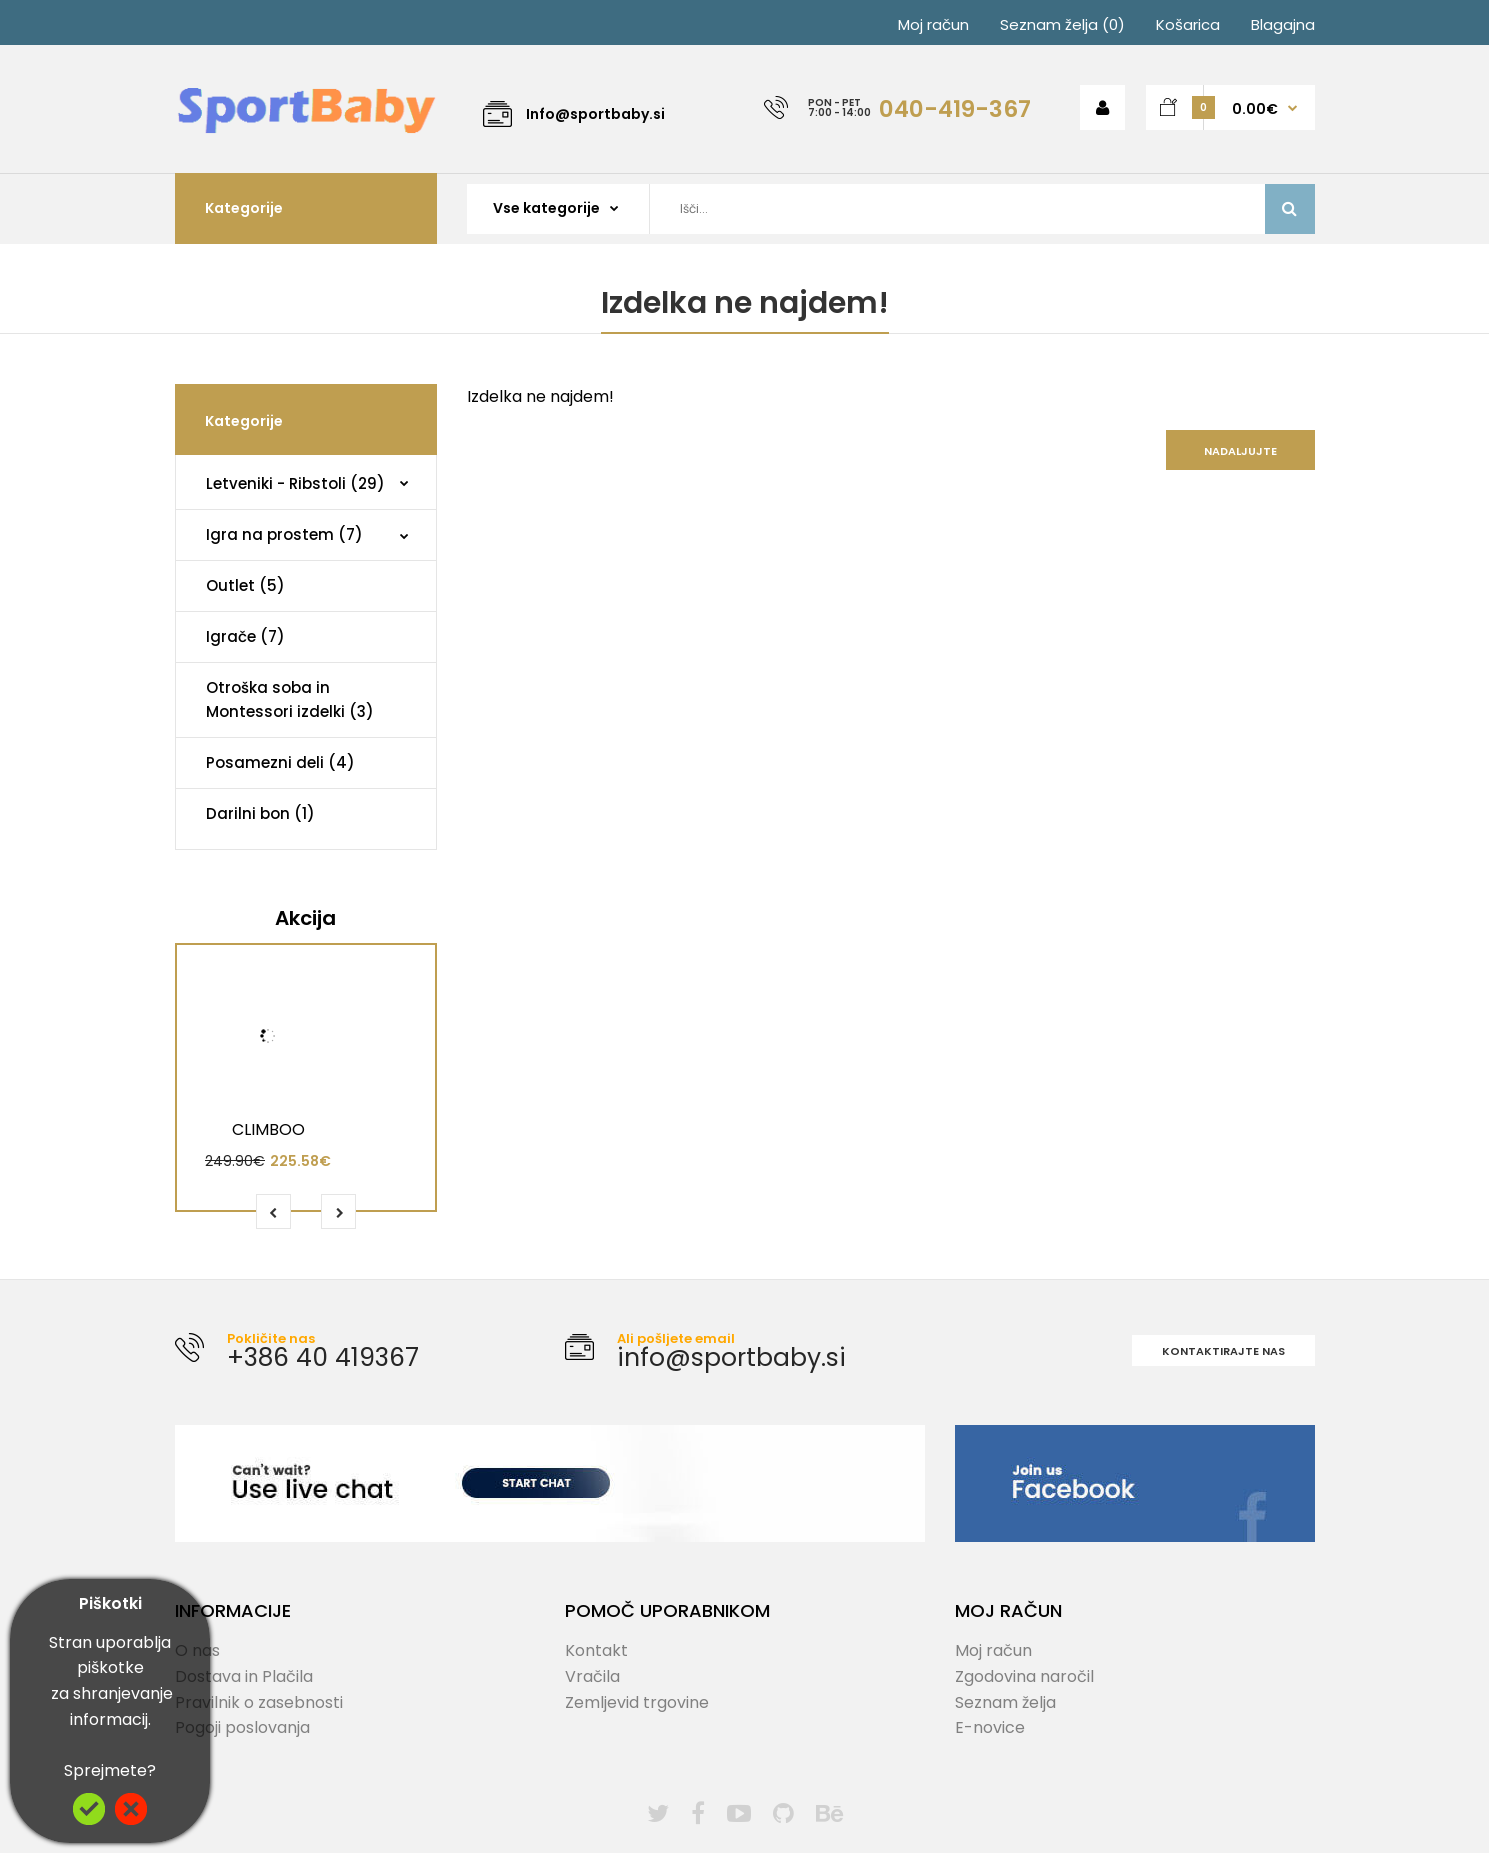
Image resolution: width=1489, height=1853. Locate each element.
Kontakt (596, 1650)
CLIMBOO (268, 1129)
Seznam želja (1005, 1702)
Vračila (592, 1676)
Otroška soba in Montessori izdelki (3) (290, 699)
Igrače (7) (245, 636)
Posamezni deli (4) (280, 762)
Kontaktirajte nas (1223, 1351)
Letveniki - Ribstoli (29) (295, 483)
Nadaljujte (1240, 451)
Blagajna (1283, 24)
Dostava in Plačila (244, 1676)
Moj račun (933, 24)
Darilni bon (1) (260, 813)
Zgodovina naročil (1024, 1676)
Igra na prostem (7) (284, 534)
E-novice (990, 1727)
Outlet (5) (245, 585)
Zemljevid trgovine (637, 1702)
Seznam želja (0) (1062, 24)
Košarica (1188, 24)
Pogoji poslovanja (242, 1727)
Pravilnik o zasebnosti (259, 1702)
